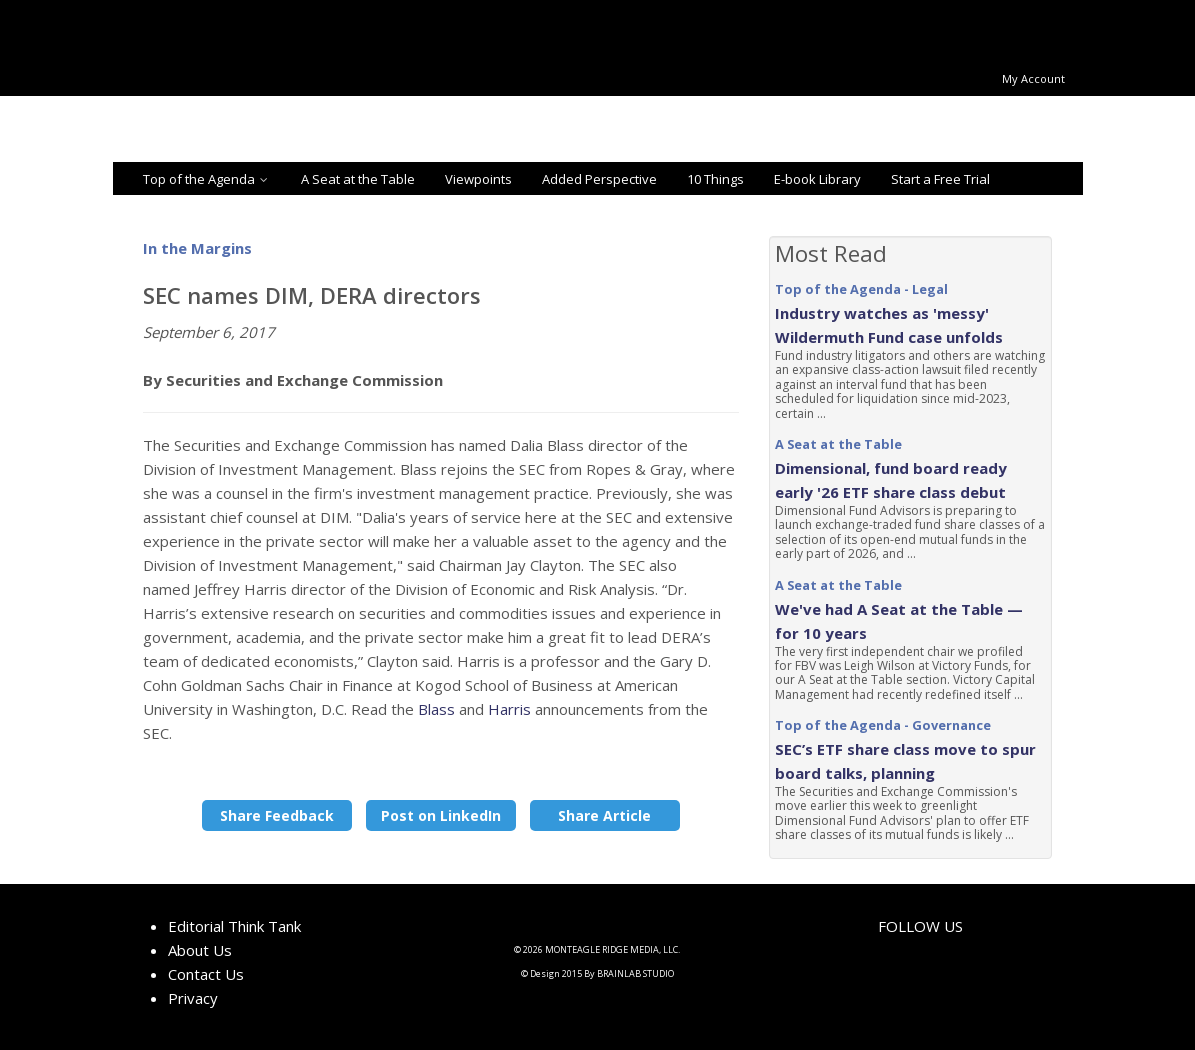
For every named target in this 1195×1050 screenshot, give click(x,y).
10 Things (715, 179)
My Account (1033, 78)
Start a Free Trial (940, 179)
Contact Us (206, 974)
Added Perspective (599, 179)
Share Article (604, 815)
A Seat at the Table (358, 179)
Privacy (193, 998)
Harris (509, 709)
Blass (438, 709)
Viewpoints (478, 179)
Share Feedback (277, 815)
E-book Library (817, 179)
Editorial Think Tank (234, 926)
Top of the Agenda (207, 179)
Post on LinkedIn (441, 815)
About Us (200, 950)
